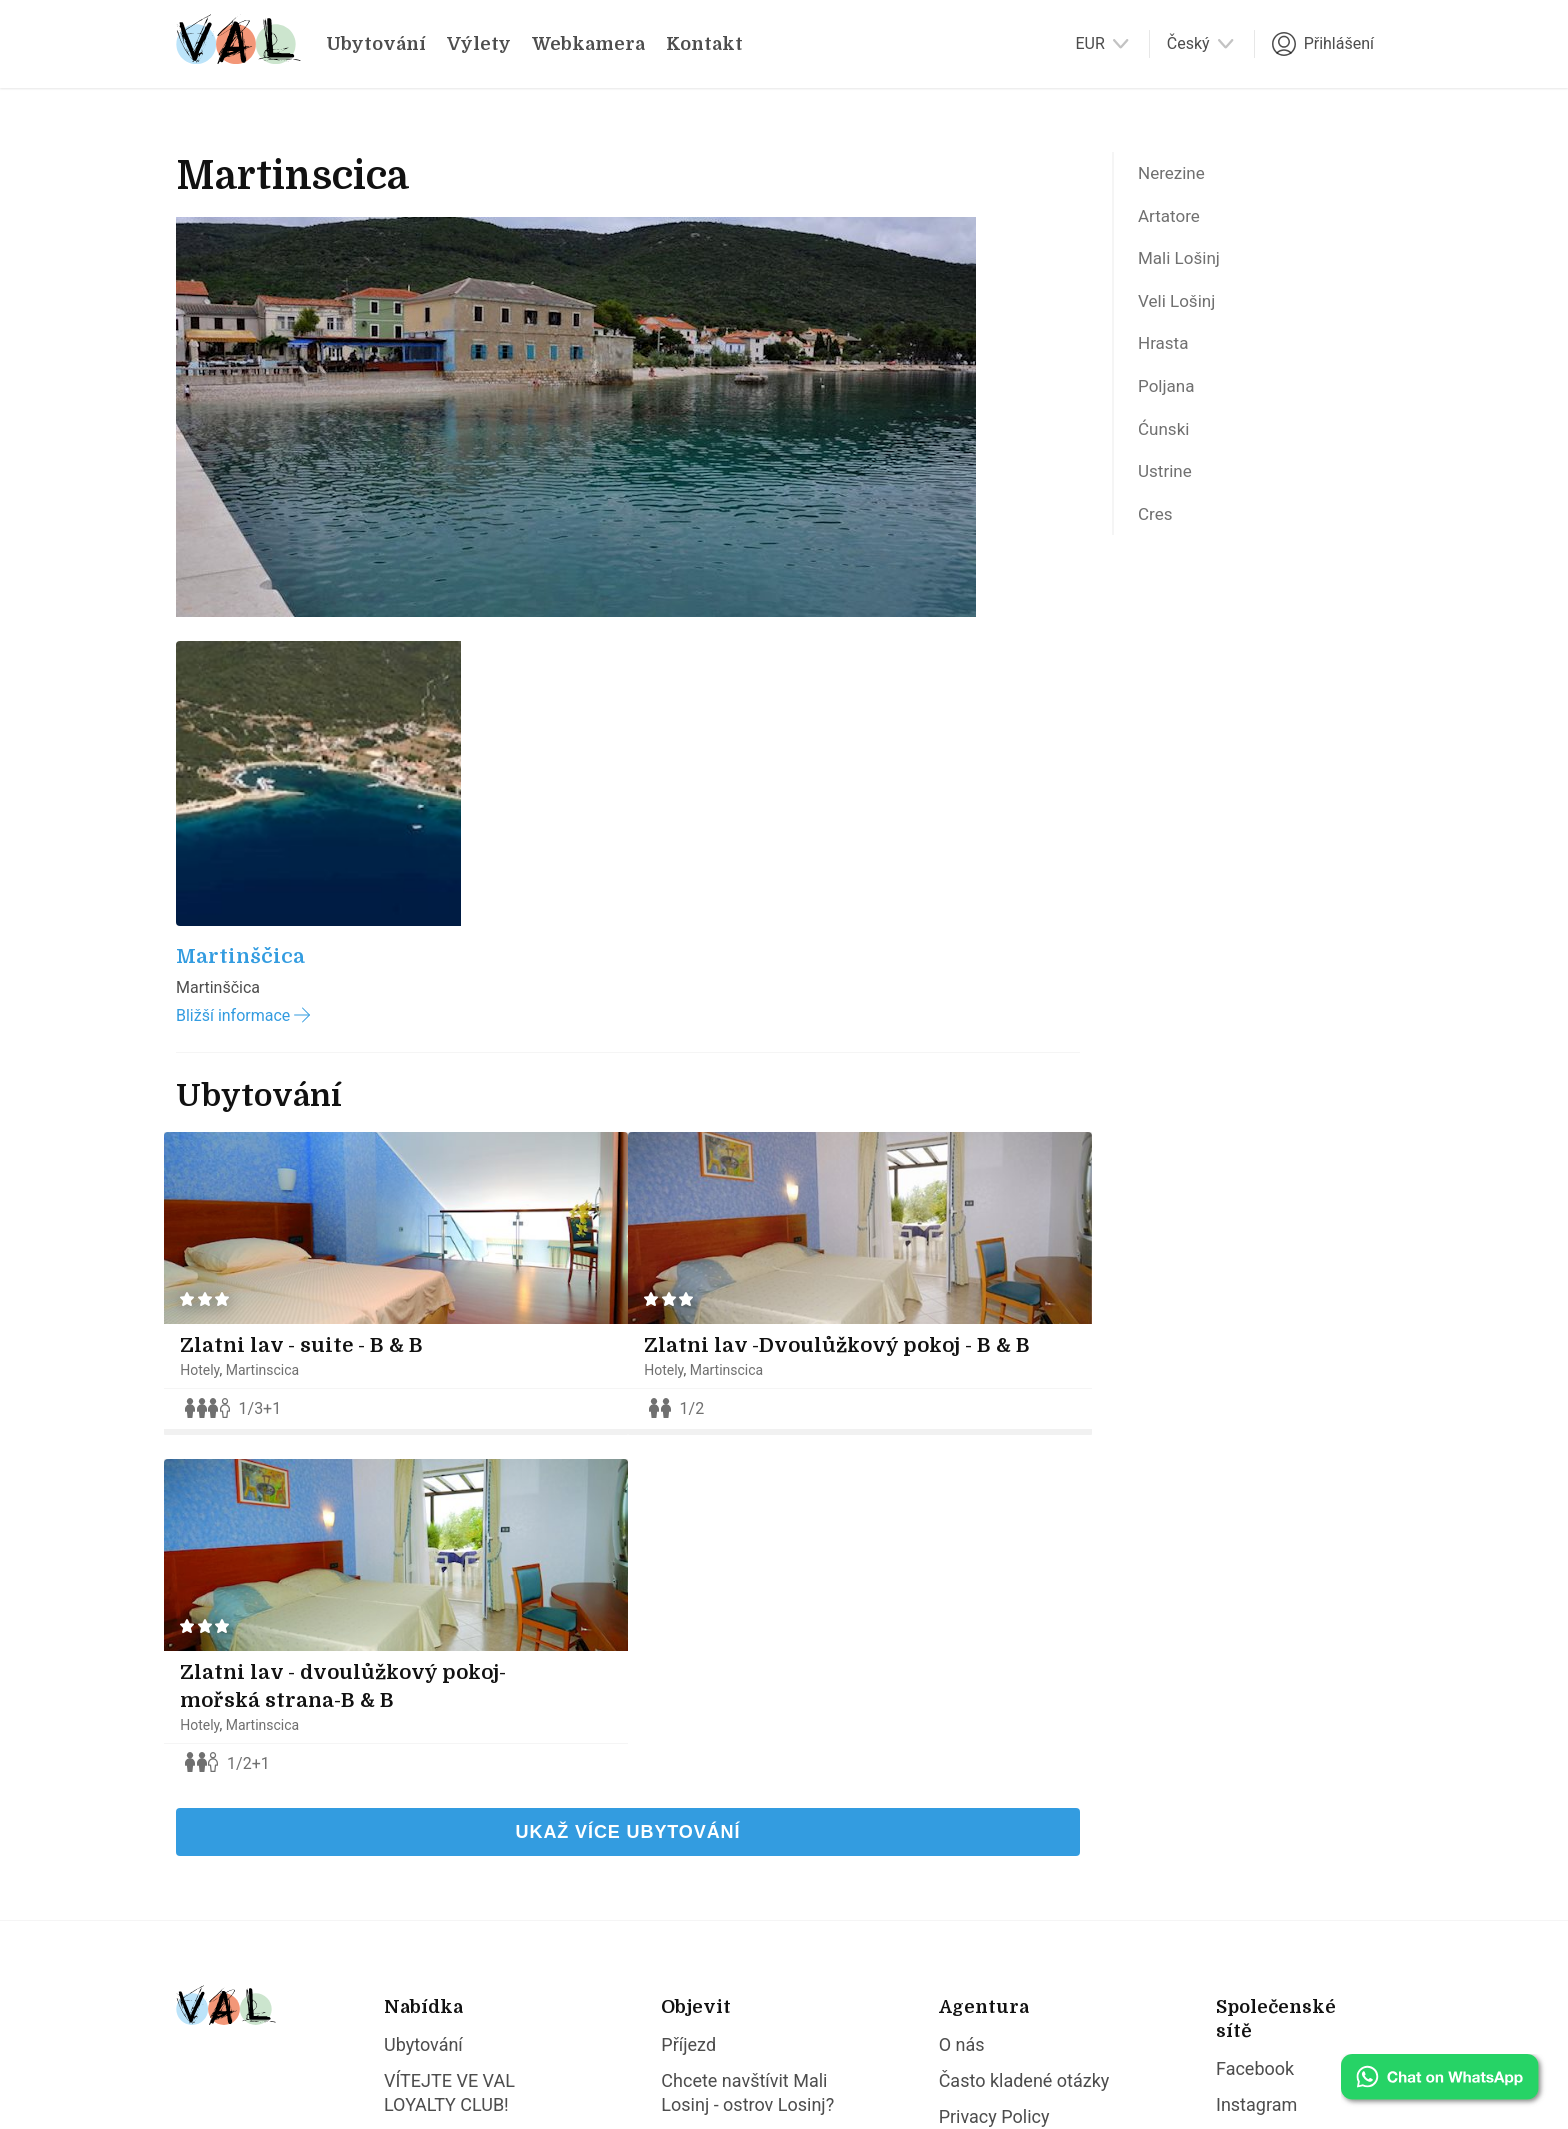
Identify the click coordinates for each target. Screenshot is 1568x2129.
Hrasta (1167, 364)
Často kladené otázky (1024, 1716)
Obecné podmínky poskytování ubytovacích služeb (1015, 1812)
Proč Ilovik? (707, 1812)
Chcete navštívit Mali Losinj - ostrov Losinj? (747, 1728)
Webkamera (588, 44)
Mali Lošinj (1186, 270)
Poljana (1171, 411)
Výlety (479, 44)
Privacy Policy (994, 1752)
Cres (1158, 553)
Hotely (212, 970)
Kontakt (704, 44)
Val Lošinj (301, 2055)
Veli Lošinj (1183, 317)
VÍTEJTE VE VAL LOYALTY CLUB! (449, 1728)
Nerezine (1177, 175)
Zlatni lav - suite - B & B (314, 945)
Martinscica (276, 970)
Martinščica (240, 556)
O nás (962, 1680)
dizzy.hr (649, 2055)
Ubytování (376, 44)
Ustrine (1169, 506)
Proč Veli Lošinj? (727, 1776)
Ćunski (1168, 459)
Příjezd (688, 1680)
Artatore (1174, 222)
